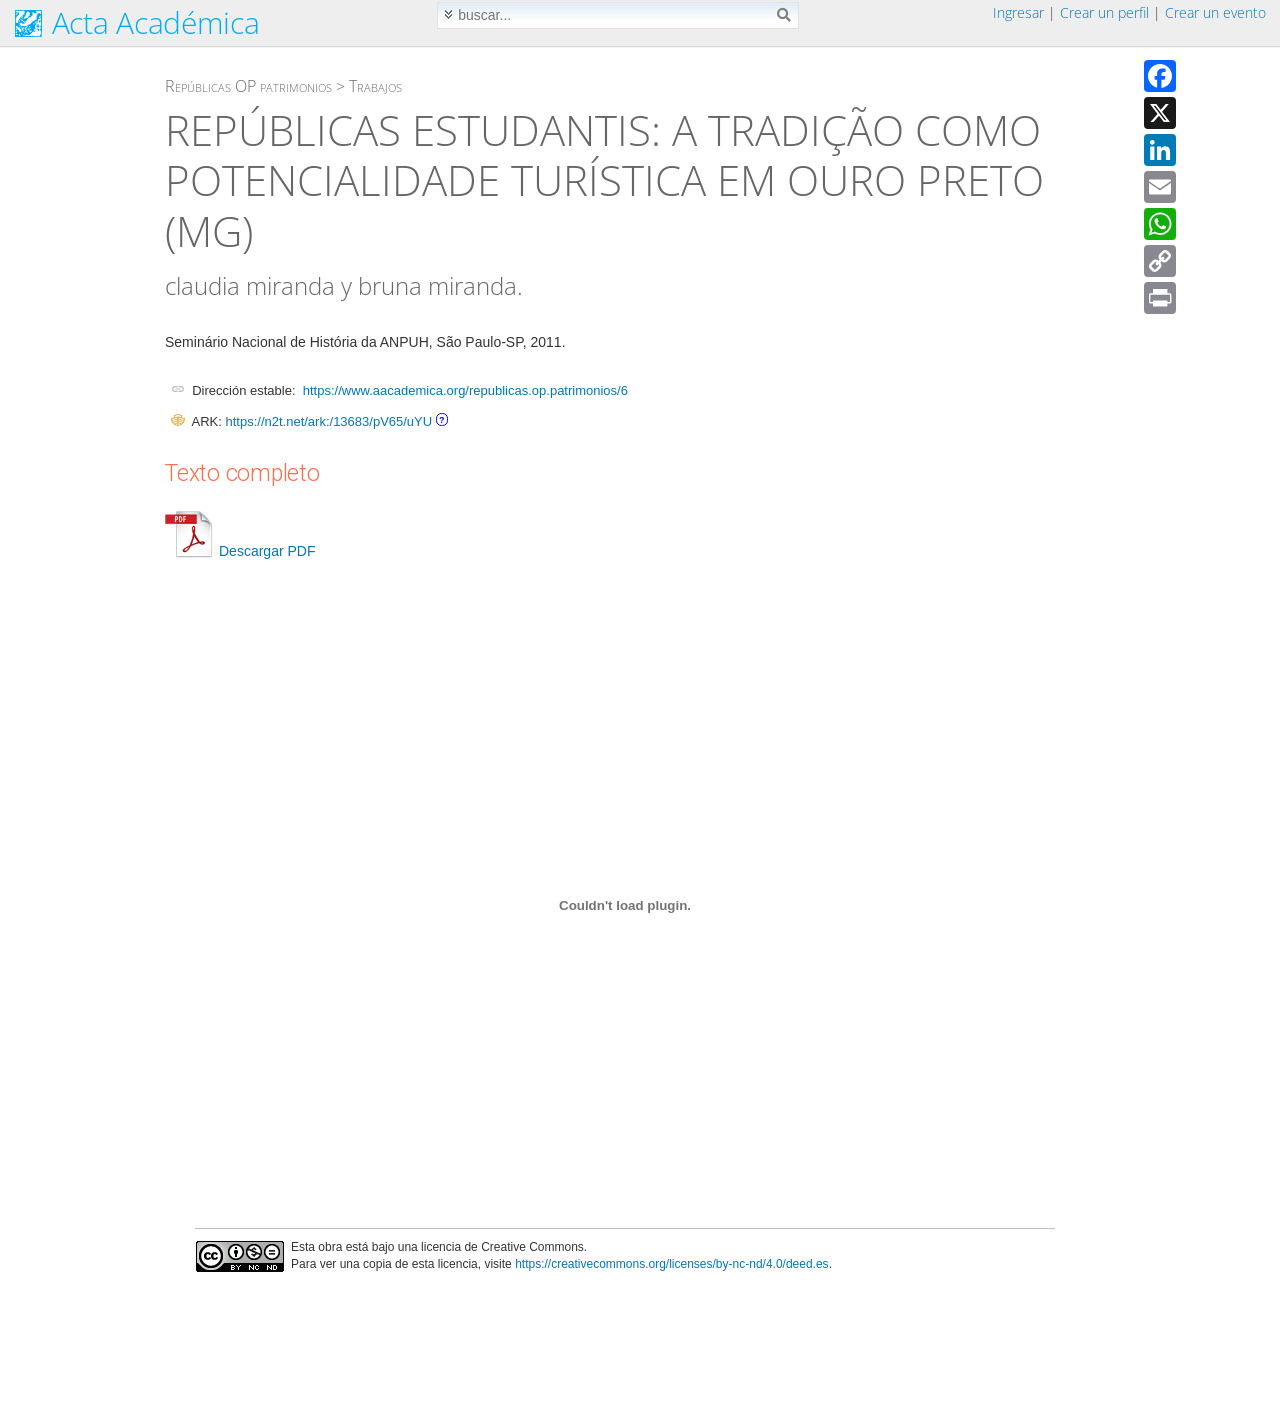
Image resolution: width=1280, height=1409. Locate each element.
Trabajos (375, 86)
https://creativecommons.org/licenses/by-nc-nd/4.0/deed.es (672, 1264)
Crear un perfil (1104, 12)
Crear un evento (1215, 12)
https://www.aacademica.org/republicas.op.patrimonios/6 (465, 390)
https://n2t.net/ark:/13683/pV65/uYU (328, 421)
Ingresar (1018, 12)
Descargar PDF (240, 551)
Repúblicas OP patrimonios (248, 86)
